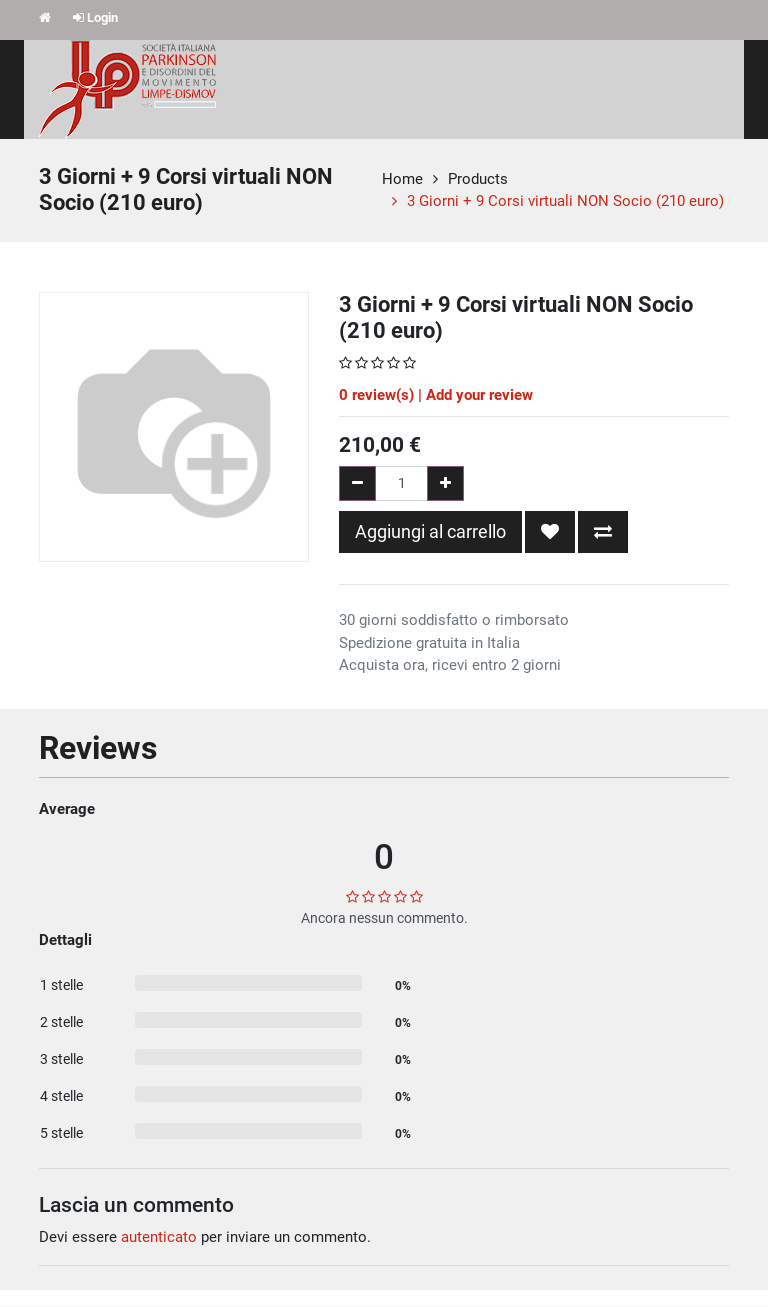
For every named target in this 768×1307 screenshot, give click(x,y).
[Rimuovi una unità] (357, 483)
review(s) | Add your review (436, 395)
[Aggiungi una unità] (445, 483)
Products (478, 179)
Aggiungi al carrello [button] (430, 531)
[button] (550, 532)
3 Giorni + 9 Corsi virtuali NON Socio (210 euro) (565, 201)
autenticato (159, 1237)
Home (402, 179)
